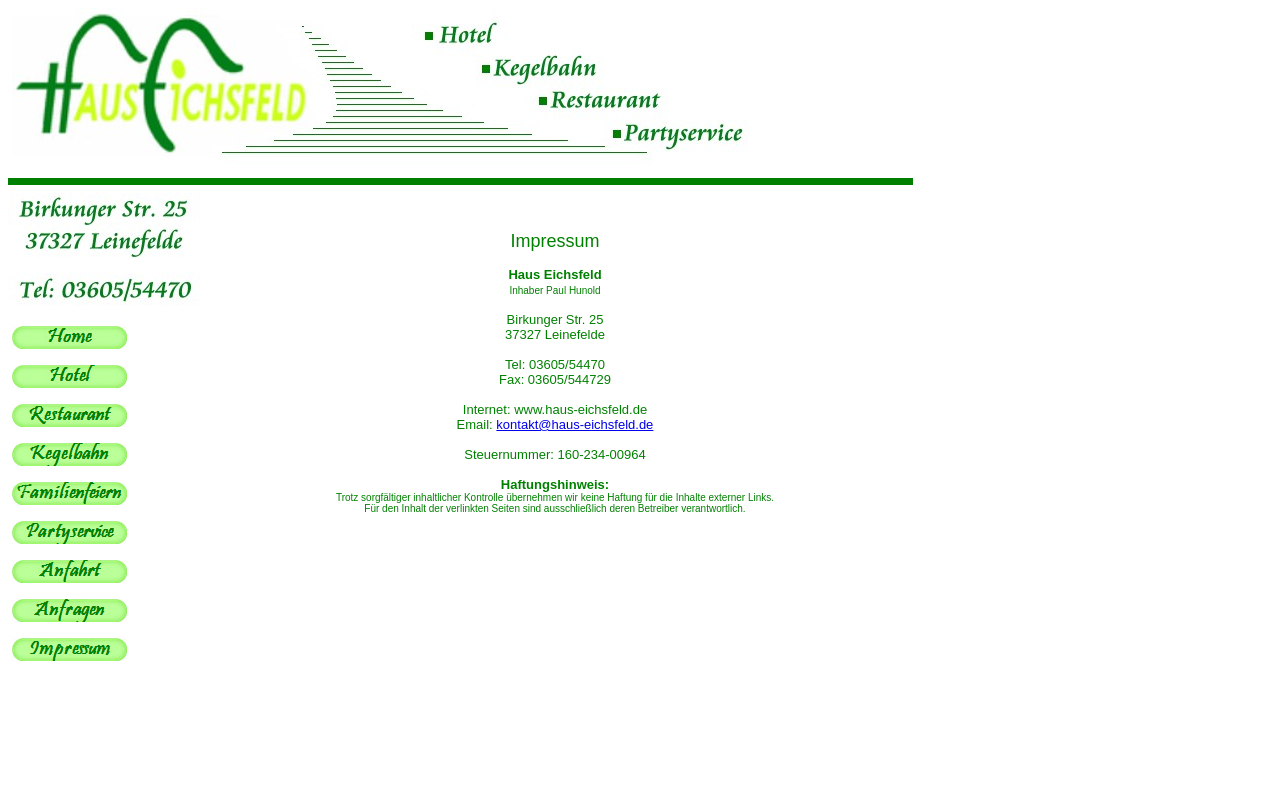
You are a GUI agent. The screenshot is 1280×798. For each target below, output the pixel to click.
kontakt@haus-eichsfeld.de (574, 424)
